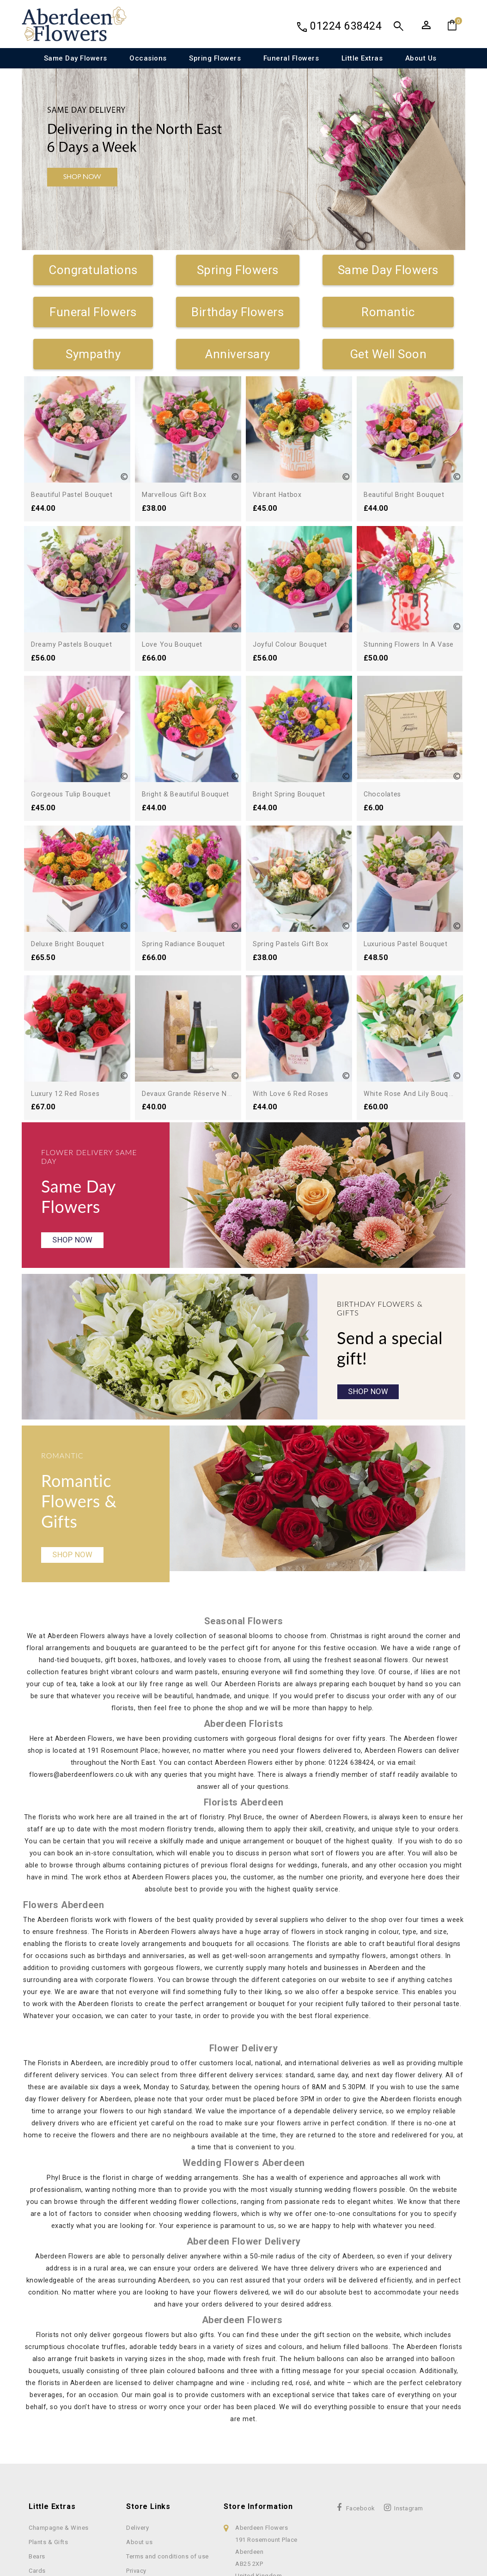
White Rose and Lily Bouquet (415, 959)
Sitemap (138, 2487)
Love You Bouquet (173, 644)
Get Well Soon (388, 354)
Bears (37, 2444)
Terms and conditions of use (167, 2444)
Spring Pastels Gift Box (294, 849)
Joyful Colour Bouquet (292, 644)
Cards (37, 2458)
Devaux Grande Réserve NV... (414, 904)
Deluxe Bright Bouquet (70, 943)
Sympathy (93, 354)
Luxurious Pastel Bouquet (409, 849)
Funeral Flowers (291, 58)
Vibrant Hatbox (279, 494)
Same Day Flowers (75, 58)
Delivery (137, 2415)
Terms (290, 2518)
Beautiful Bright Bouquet (407, 494)
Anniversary (237, 354)
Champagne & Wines (59, 2415)
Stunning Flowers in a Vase (412, 644)
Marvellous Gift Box (177, 494)
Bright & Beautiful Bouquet (188, 793)
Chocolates (383, 793)
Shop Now (73, 1114)
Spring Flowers (215, 58)
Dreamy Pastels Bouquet (75, 644)
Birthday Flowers (237, 312)
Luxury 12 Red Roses (290, 904)
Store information (258, 2394)
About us (421, 58)
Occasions (148, 58)
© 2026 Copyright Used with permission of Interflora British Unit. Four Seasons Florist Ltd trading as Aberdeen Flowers (243, 2568)
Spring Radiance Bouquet (186, 943)
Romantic (387, 312)
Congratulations (93, 270)
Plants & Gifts (48, 2430)
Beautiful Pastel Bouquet (75, 494)
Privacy (136, 2458)
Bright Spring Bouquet (291, 699)
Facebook (360, 2396)
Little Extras (362, 58)
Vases (38, 2487)
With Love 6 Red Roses (294, 959)
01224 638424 (346, 26)
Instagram (408, 2396)
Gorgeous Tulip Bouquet (73, 793)
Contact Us (142, 2473)
